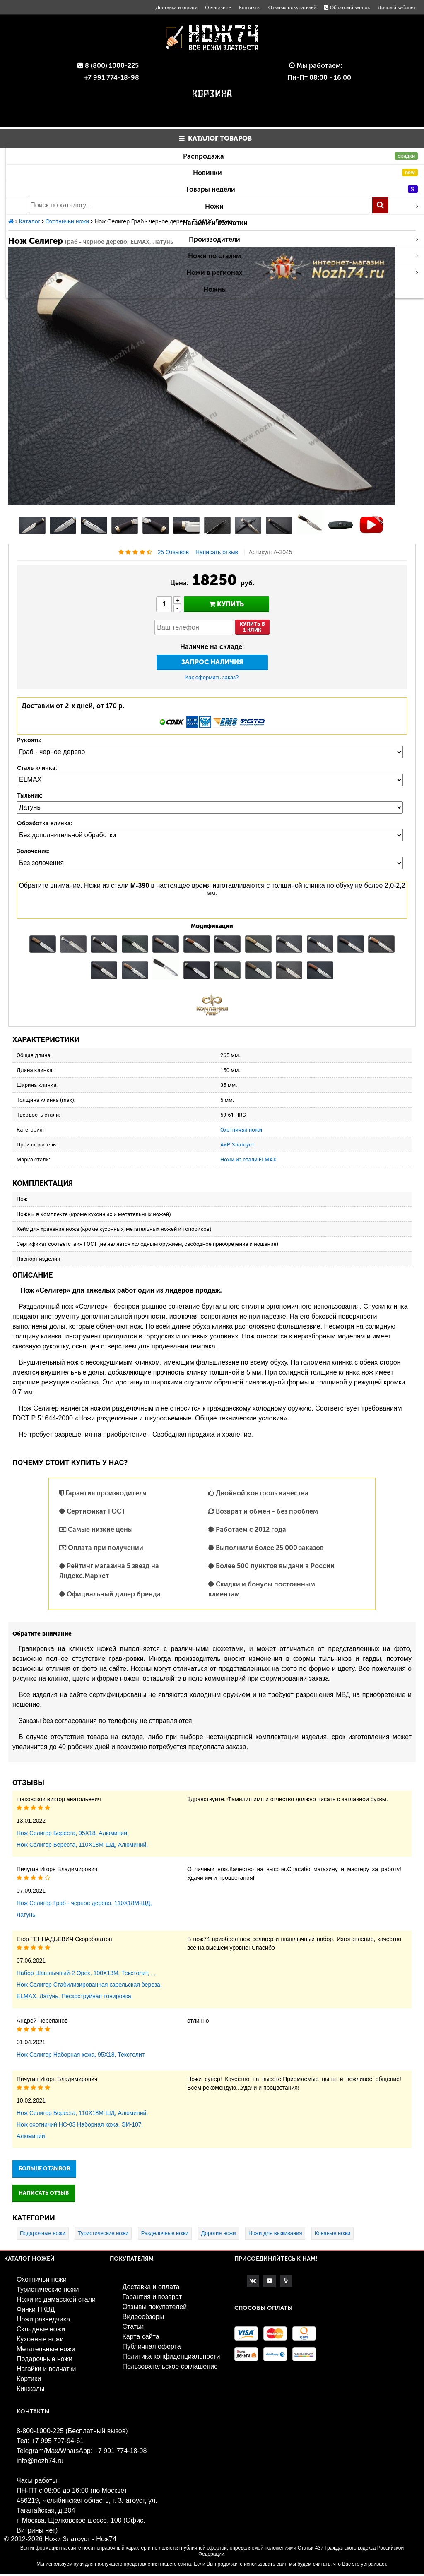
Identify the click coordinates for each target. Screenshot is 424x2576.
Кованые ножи (332, 2233)
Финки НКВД (36, 2309)
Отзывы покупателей (292, 7)
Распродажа (300, 156)
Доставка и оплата (176, 7)
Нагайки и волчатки (215, 223)
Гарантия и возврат (152, 2296)
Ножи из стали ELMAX (248, 1159)
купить (226, 604)
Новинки (305, 173)
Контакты (249, 7)
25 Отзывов (173, 552)
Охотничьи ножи (241, 1130)
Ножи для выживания (275, 2233)
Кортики (29, 2378)
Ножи (311, 206)
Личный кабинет (397, 7)
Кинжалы (31, 2388)
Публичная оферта (151, 2346)
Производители (303, 239)
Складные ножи (41, 2329)
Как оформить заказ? (212, 677)
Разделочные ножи (164, 2233)
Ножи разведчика (43, 2319)
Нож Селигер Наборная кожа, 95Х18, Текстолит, (81, 2054)
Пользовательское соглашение (169, 2366)
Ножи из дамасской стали (56, 2299)
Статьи (133, 2326)
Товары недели (302, 189)
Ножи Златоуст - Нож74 (80, 2538)
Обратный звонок (347, 7)
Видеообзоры (143, 2316)
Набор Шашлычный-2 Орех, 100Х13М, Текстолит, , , (86, 1973)
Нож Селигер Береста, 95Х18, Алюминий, (73, 1833)
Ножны (215, 289)
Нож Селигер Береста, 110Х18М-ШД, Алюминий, (82, 1844)
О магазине (218, 7)
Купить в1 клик (252, 627)
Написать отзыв (216, 552)
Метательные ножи (46, 2349)
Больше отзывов (44, 2168)
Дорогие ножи (218, 2233)
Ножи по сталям (303, 256)
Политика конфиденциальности (171, 2356)
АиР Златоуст (237, 1144)
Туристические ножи (103, 2233)
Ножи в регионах (302, 272)
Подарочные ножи (42, 2233)
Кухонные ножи (40, 2339)
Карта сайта (140, 2336)
